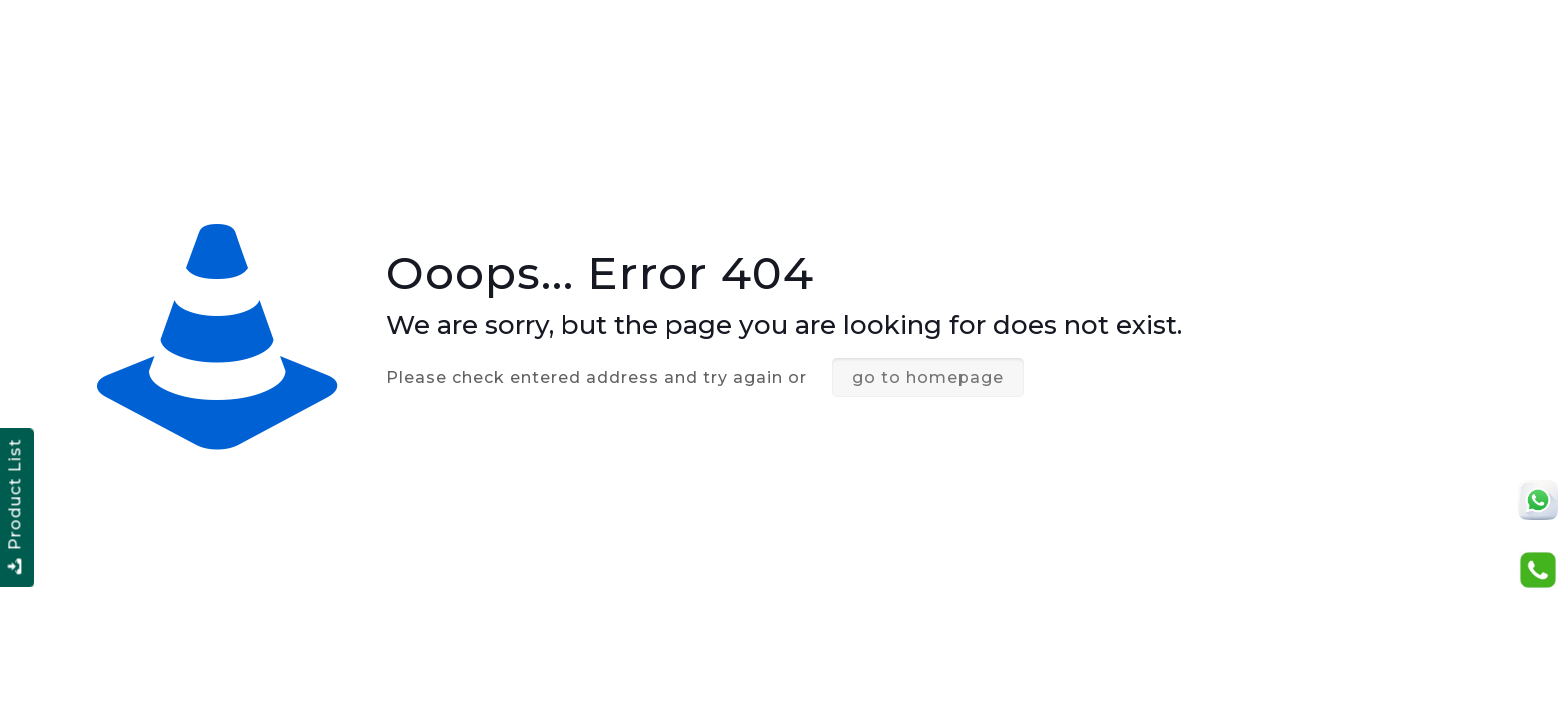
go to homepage (928, 377)
